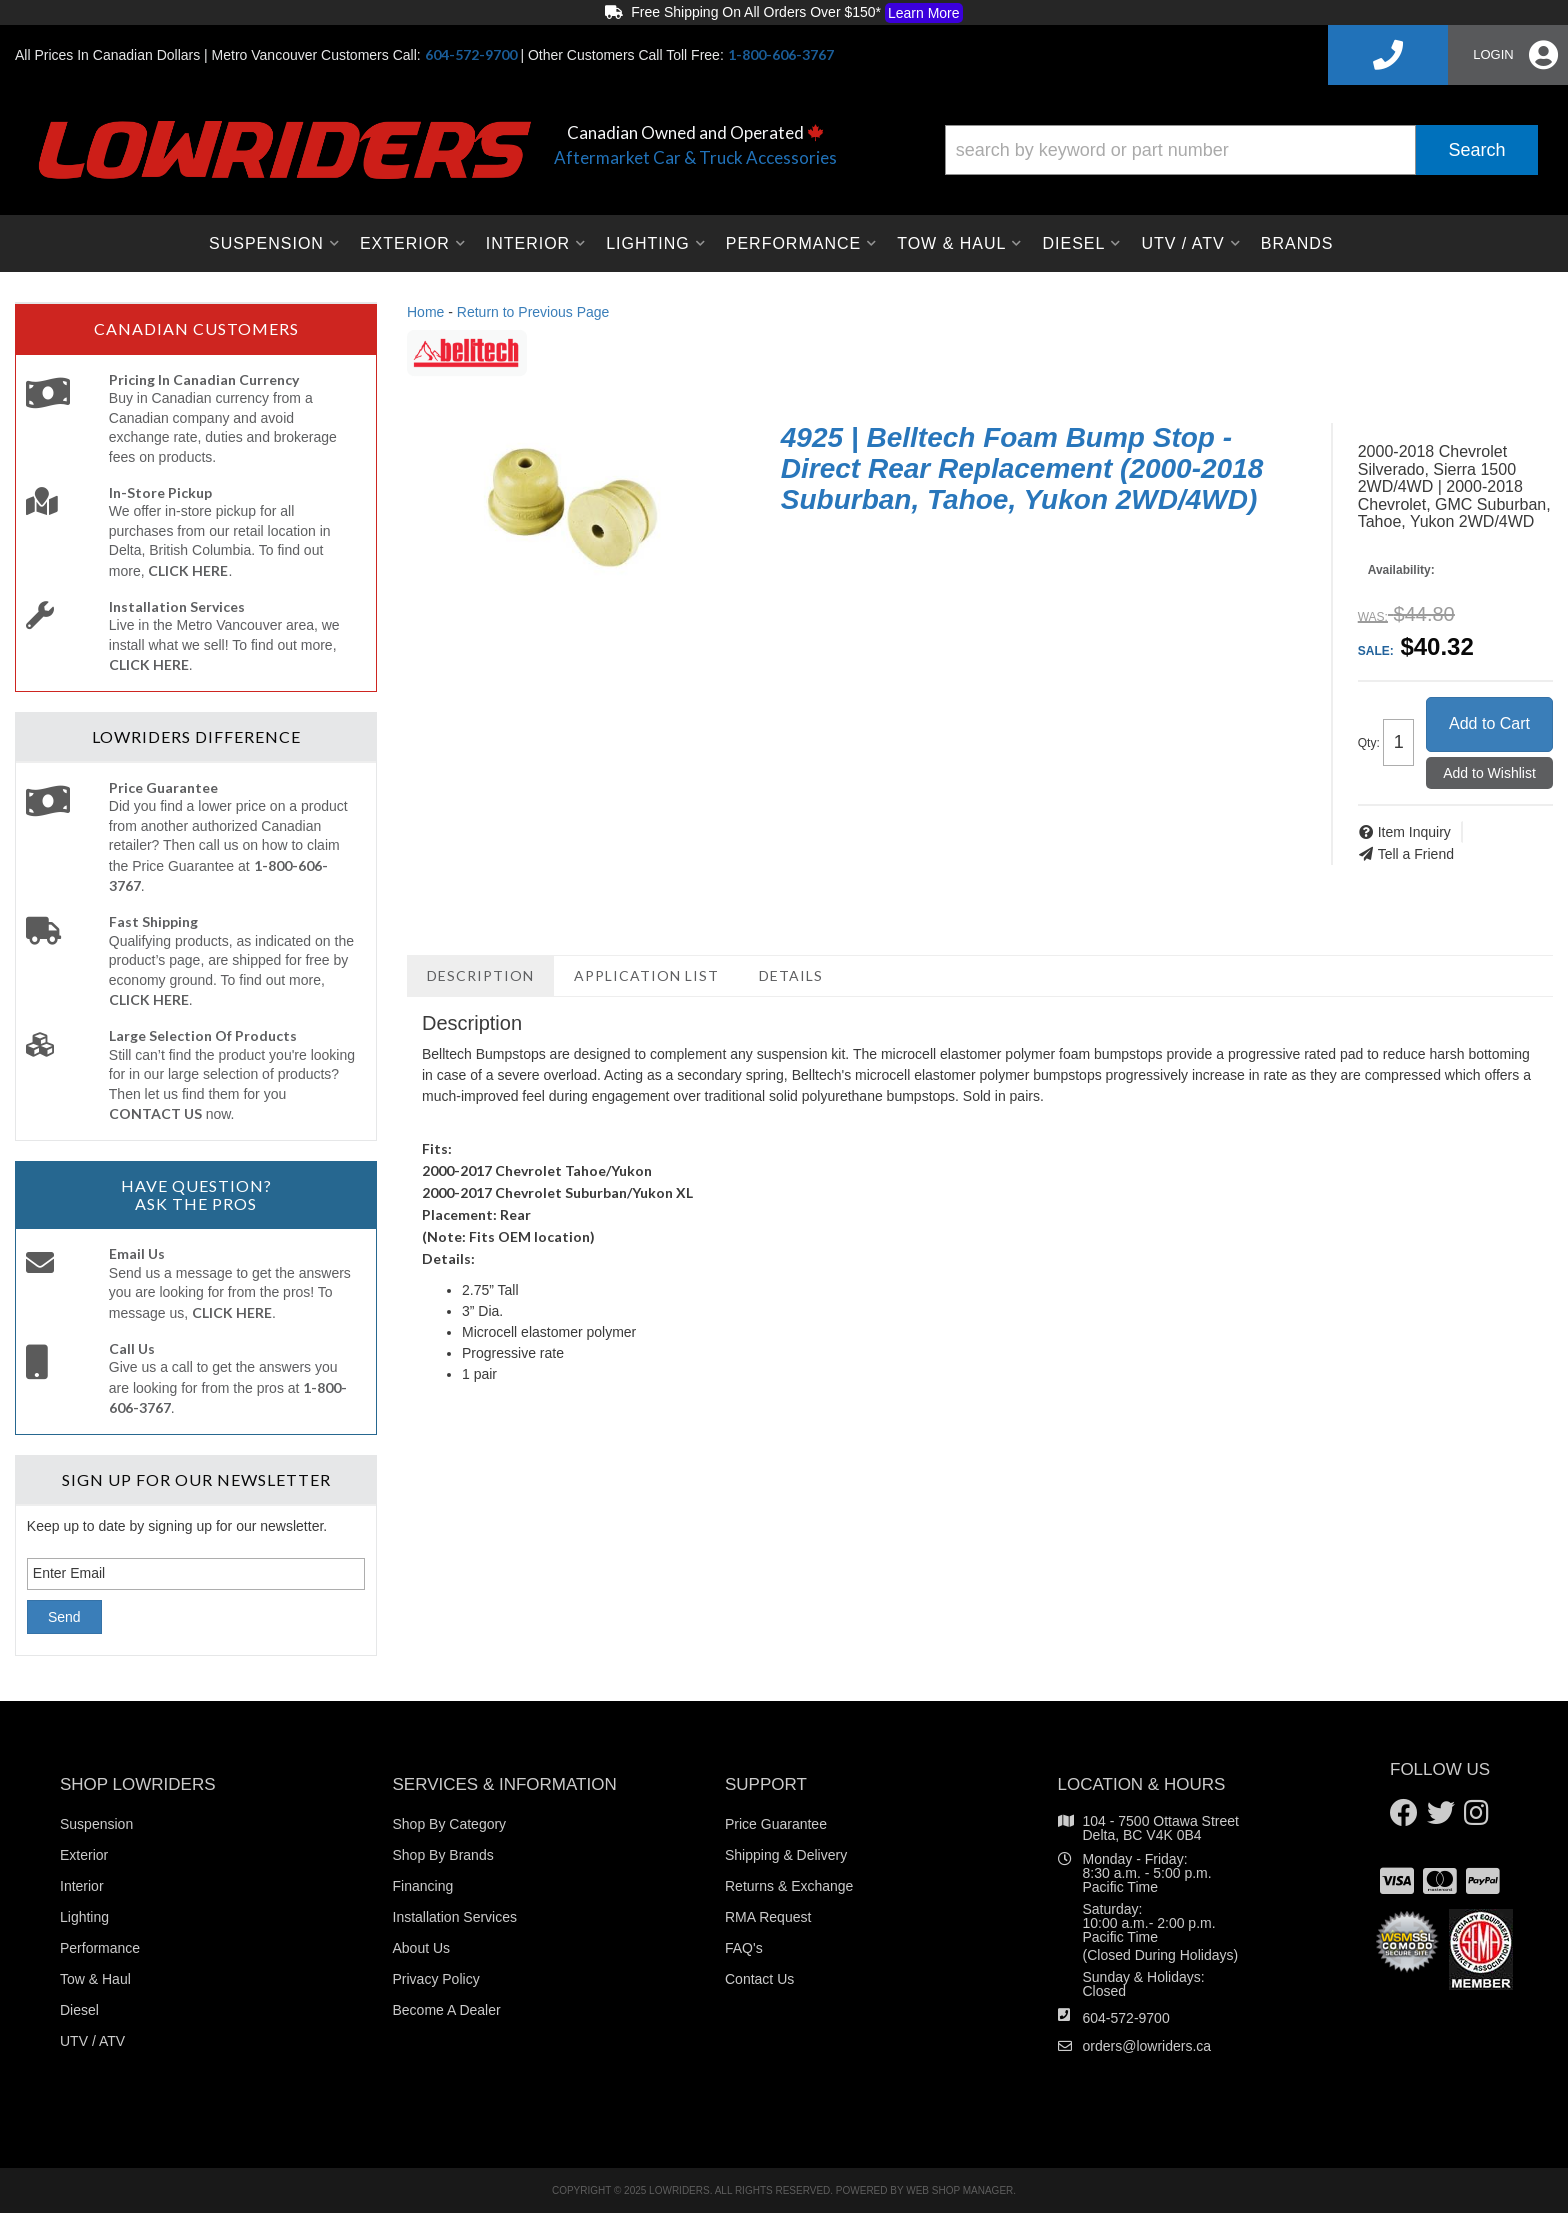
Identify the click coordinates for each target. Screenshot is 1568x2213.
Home (425, 312)
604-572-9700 (1126, 2018)
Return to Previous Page (533, 312)
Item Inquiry (1414, 832)
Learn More (924, 13)
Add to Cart (1489, 723)
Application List (646, 975)
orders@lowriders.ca (1147, 2046)
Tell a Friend (1416, 854)
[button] (1241, 150)
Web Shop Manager (959, 2190)
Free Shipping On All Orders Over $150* (783, 13)
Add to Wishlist (1489, 773)
